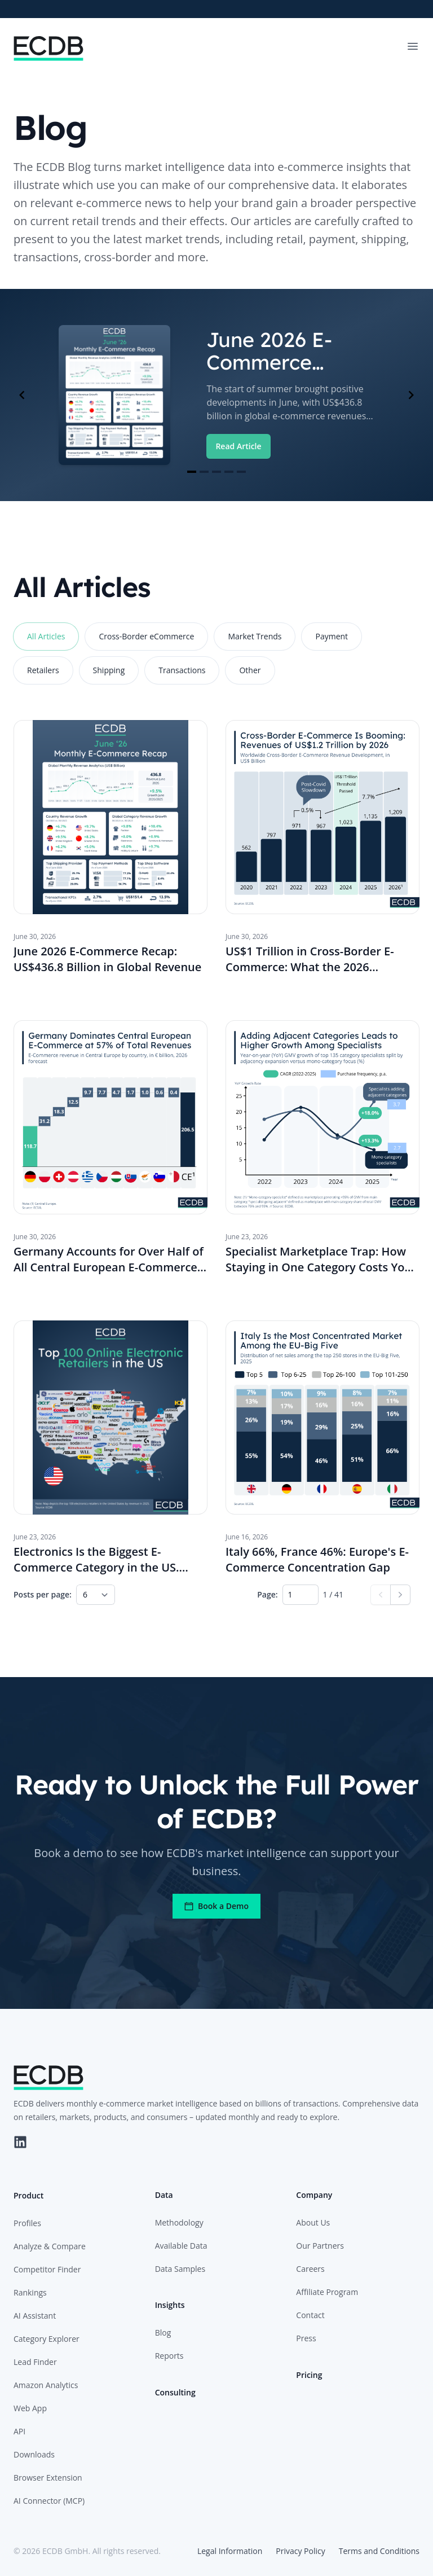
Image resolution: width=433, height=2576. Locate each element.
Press (306, 2338)
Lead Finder (35, 2361)
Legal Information (229, 2551)
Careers (310, 2268)
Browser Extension (48, 2477)
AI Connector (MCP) (49, 2500)
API (19, 2431)
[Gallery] (216, 395)
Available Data (181, 2245)
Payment (331, 636)
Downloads (34, 2454)
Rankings (30, 2292)
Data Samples (180, 2268)
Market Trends (254, 636)
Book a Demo (216, 1906)
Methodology (179, 2222)
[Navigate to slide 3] (216, 472)
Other (249, 670)
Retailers (43, 670)
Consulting (175, 2392)
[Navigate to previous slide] (22, 395)
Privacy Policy (300, 2551)
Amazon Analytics (46, 2385)
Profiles (27, 2223)
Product (28, 2195)
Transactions (181, 670)
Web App (30, 2408)
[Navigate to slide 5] (241, 472)
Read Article (238, 446)
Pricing (309, 2374)
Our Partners (320, 2245)
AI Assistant (35, 2315)
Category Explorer (46, 2338)
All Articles (46, 636)
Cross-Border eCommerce (146, 636)
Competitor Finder (47, 2269)
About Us (313, 2222)
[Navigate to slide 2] (204, 472)
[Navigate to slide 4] (228, 472)
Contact (310, 2315)
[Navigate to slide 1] (191, 472)
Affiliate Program (327, 2292)
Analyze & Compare (50, 2246)
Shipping (109, 670)
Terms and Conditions (379, 2551)
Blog (163, 2332)
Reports (169, 2355)
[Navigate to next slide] (411, 395)
